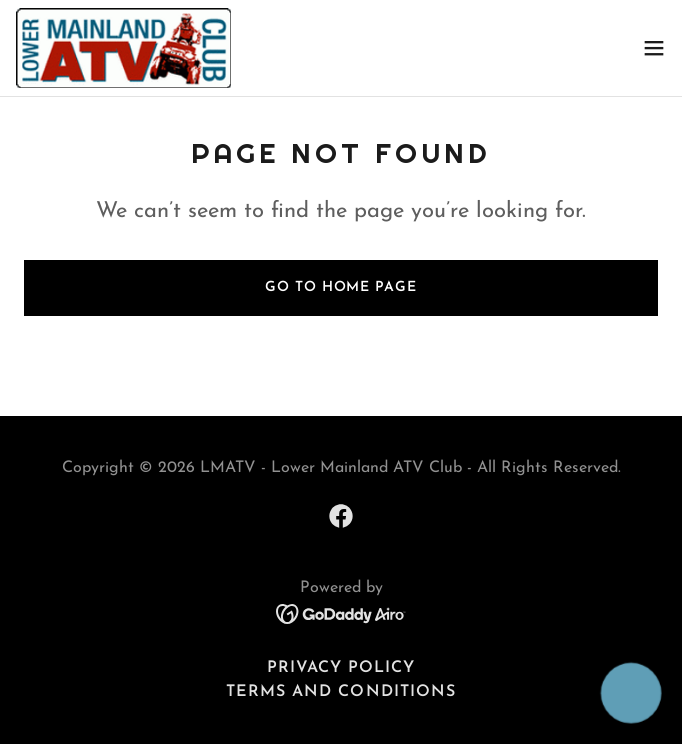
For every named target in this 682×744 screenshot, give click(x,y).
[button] (654, 48)
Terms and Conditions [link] (340, 692)
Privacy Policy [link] (341, 668)
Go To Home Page (340, 287)
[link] (123, 48)
